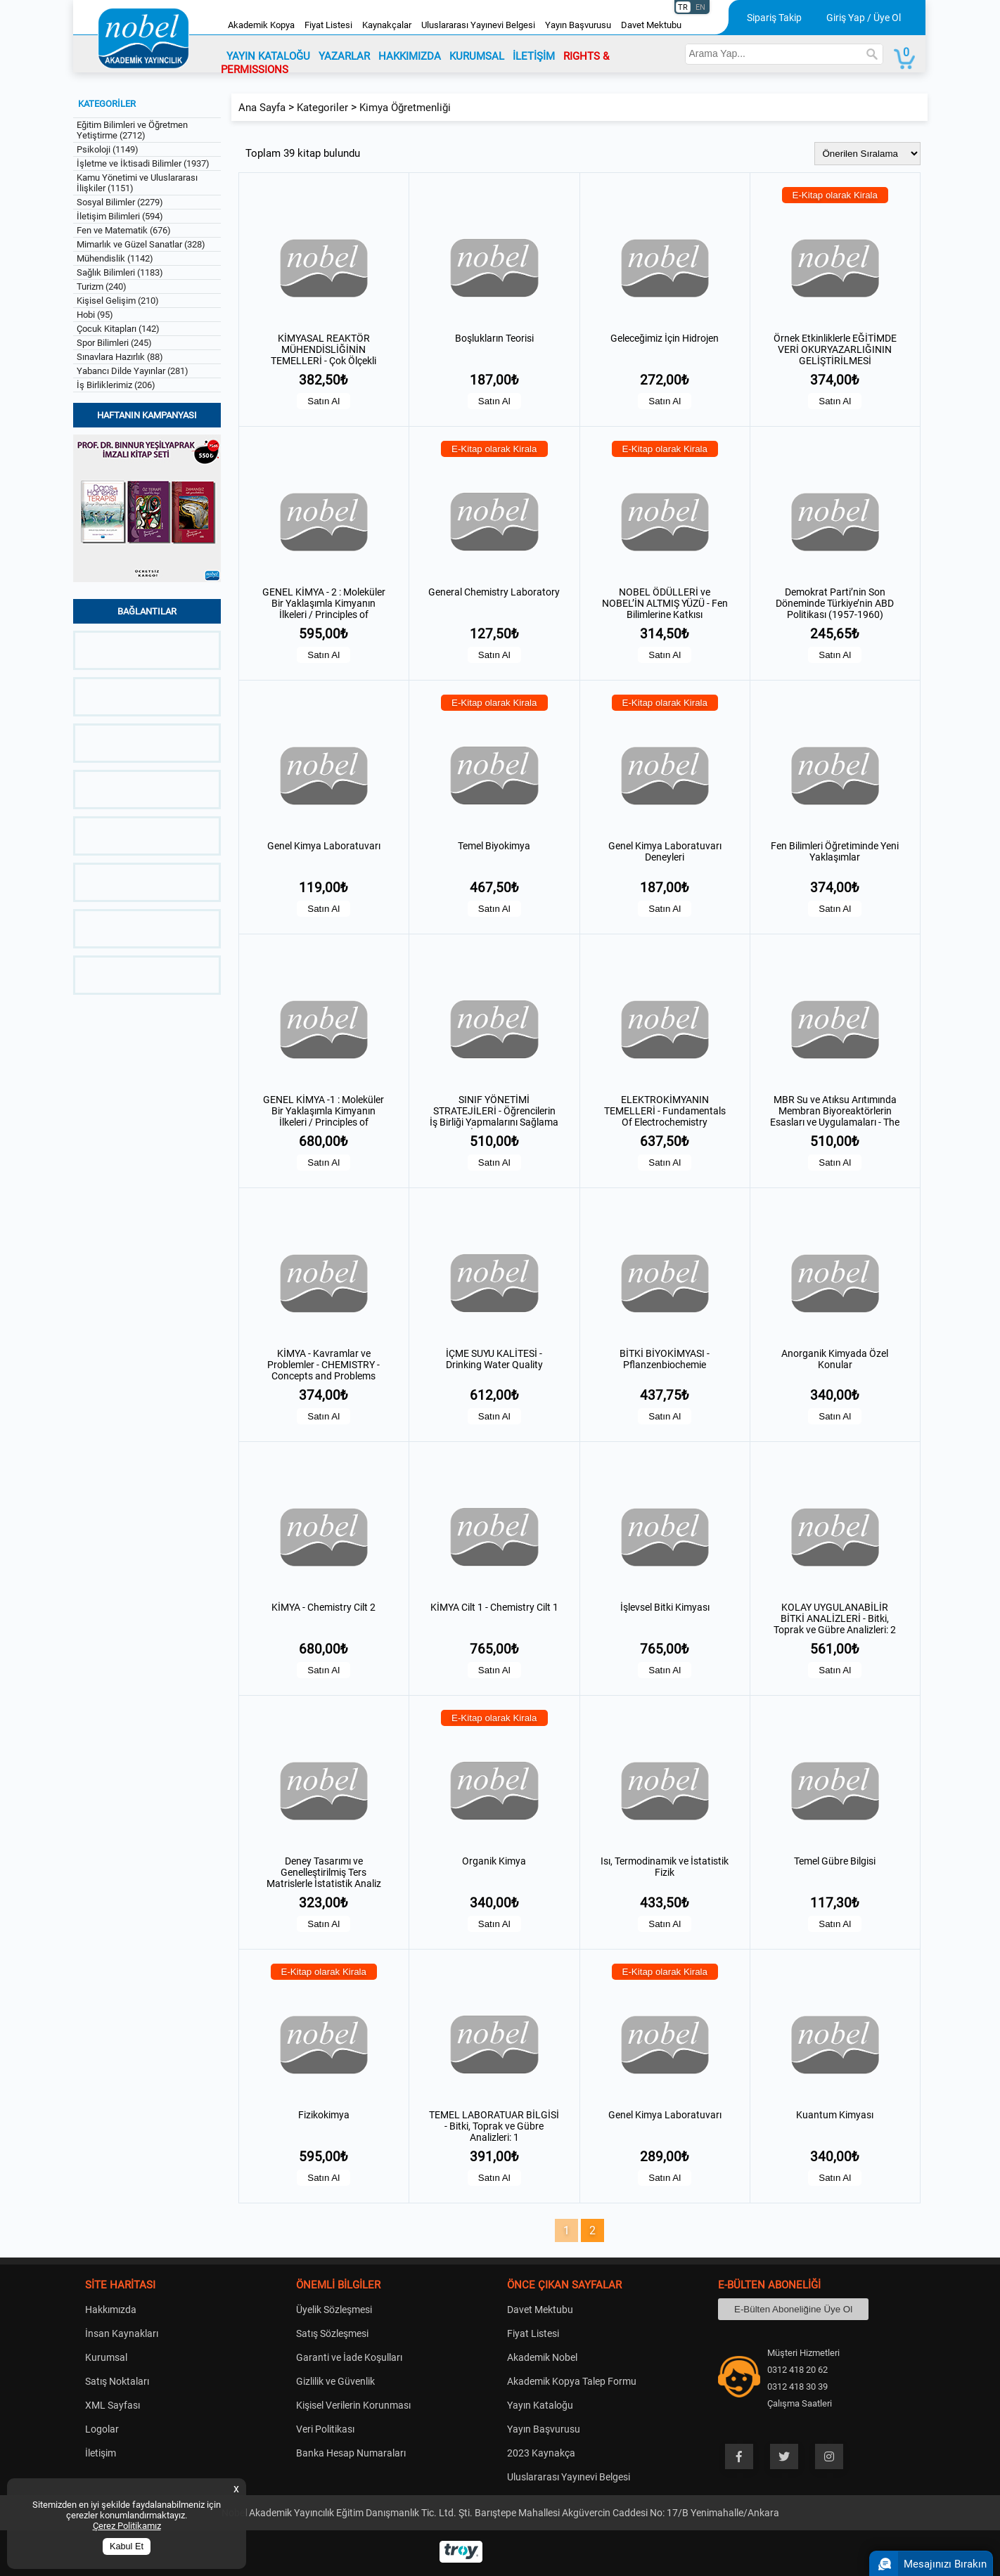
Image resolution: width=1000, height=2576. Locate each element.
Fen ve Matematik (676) (124, 230)
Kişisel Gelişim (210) (118, 300)
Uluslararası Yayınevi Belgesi (478, 25)
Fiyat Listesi (328, 25)
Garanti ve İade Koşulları (349, 2357)
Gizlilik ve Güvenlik (335, 2381)
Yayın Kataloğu (540, 2405)
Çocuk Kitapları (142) (118, 328)
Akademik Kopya (261, 25)
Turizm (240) (102, 286)
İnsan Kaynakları (121, 2333)
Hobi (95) (95, 314)
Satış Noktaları (117, 2381)
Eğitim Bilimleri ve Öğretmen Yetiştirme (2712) (132, 130)
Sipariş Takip (774, 17)
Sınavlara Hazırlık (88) (120, 357)
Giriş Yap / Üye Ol (863, 17)
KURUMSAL (476, 56)
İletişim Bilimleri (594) (120, 216)
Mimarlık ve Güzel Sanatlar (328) (141, 244)
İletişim (100, 2453)
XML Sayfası (112, 2405)
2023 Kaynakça (541, 2453)
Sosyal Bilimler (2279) (120, 202)
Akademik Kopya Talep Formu (571, 2381)
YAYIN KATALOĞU (268, 56)
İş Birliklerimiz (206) (116, 385)
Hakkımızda (110, 2309)
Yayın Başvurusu (578, 25)
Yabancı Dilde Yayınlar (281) (132, 371)
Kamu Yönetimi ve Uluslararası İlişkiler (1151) (137, 182)
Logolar (102, 2429)
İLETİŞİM (534, 56)
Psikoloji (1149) (108, 149)
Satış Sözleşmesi (332, 2333)
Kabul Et (126, 2546)
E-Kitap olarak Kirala (835, 195)
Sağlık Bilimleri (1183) (120, 272)
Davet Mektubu (651, 25)
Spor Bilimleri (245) (114, 342)
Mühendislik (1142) (115, 258)
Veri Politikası (325, 2429)
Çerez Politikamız (127, 2525)
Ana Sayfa (262, 107)
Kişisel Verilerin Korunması (353, 2405)
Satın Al (323, 401)
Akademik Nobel (542, 2357)
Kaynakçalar (386, 25)
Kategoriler (322, 107)
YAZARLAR (344, 56)
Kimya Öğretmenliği (405, 107)
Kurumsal (106, 2357)
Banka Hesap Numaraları (351, 2453)
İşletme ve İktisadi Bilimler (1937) (143, 163)
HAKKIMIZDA (409, 56)
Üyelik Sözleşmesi (334, 2309)
